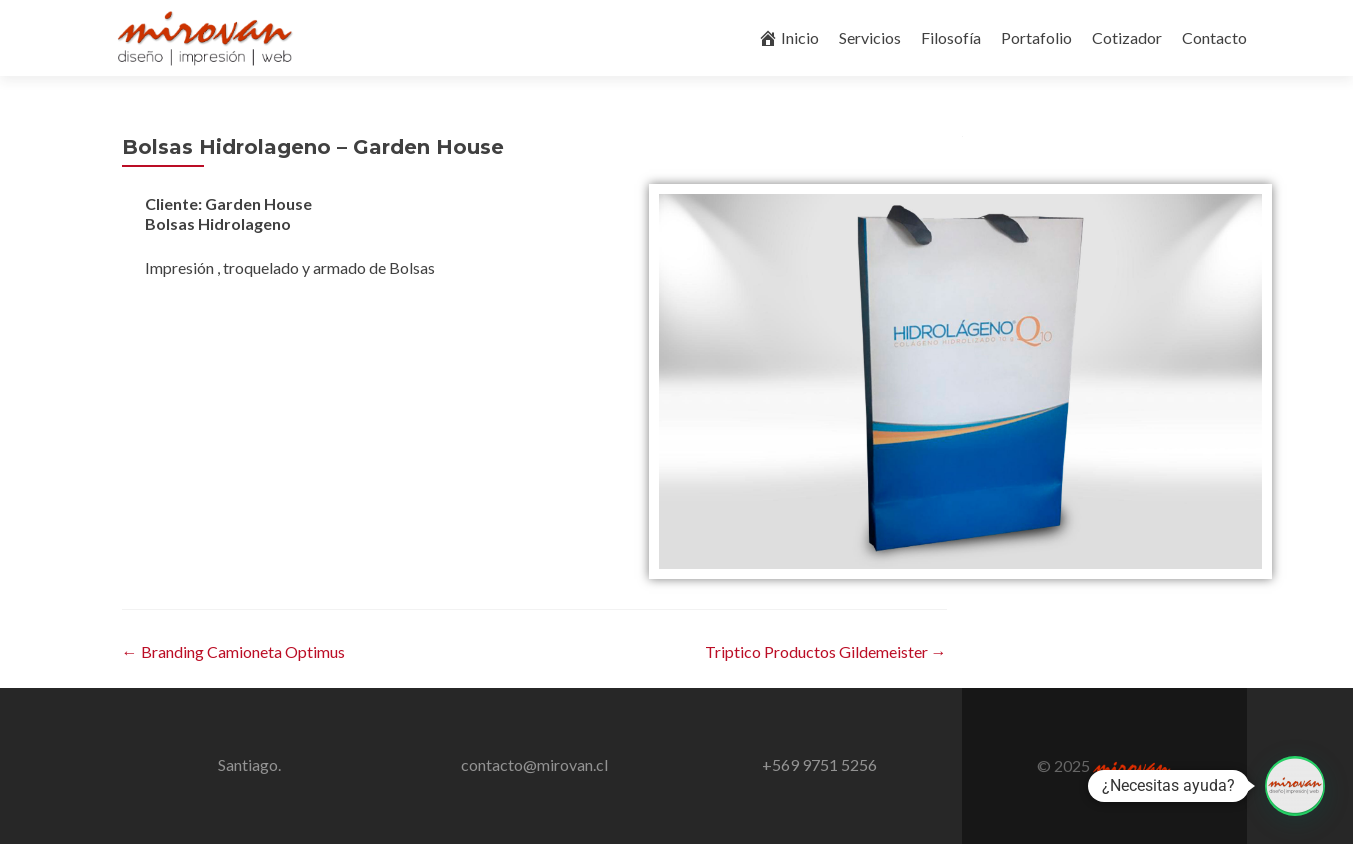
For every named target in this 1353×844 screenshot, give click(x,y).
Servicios (870, 37)
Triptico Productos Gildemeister (826, 651)
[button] (1295, 786)
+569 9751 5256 (819, 764)
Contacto (1214, 37)
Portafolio (1036, 37)
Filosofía (951, 37)
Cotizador (1127, 37)
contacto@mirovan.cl (534, 764)
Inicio (788, 38)
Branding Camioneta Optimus (233, 651)
